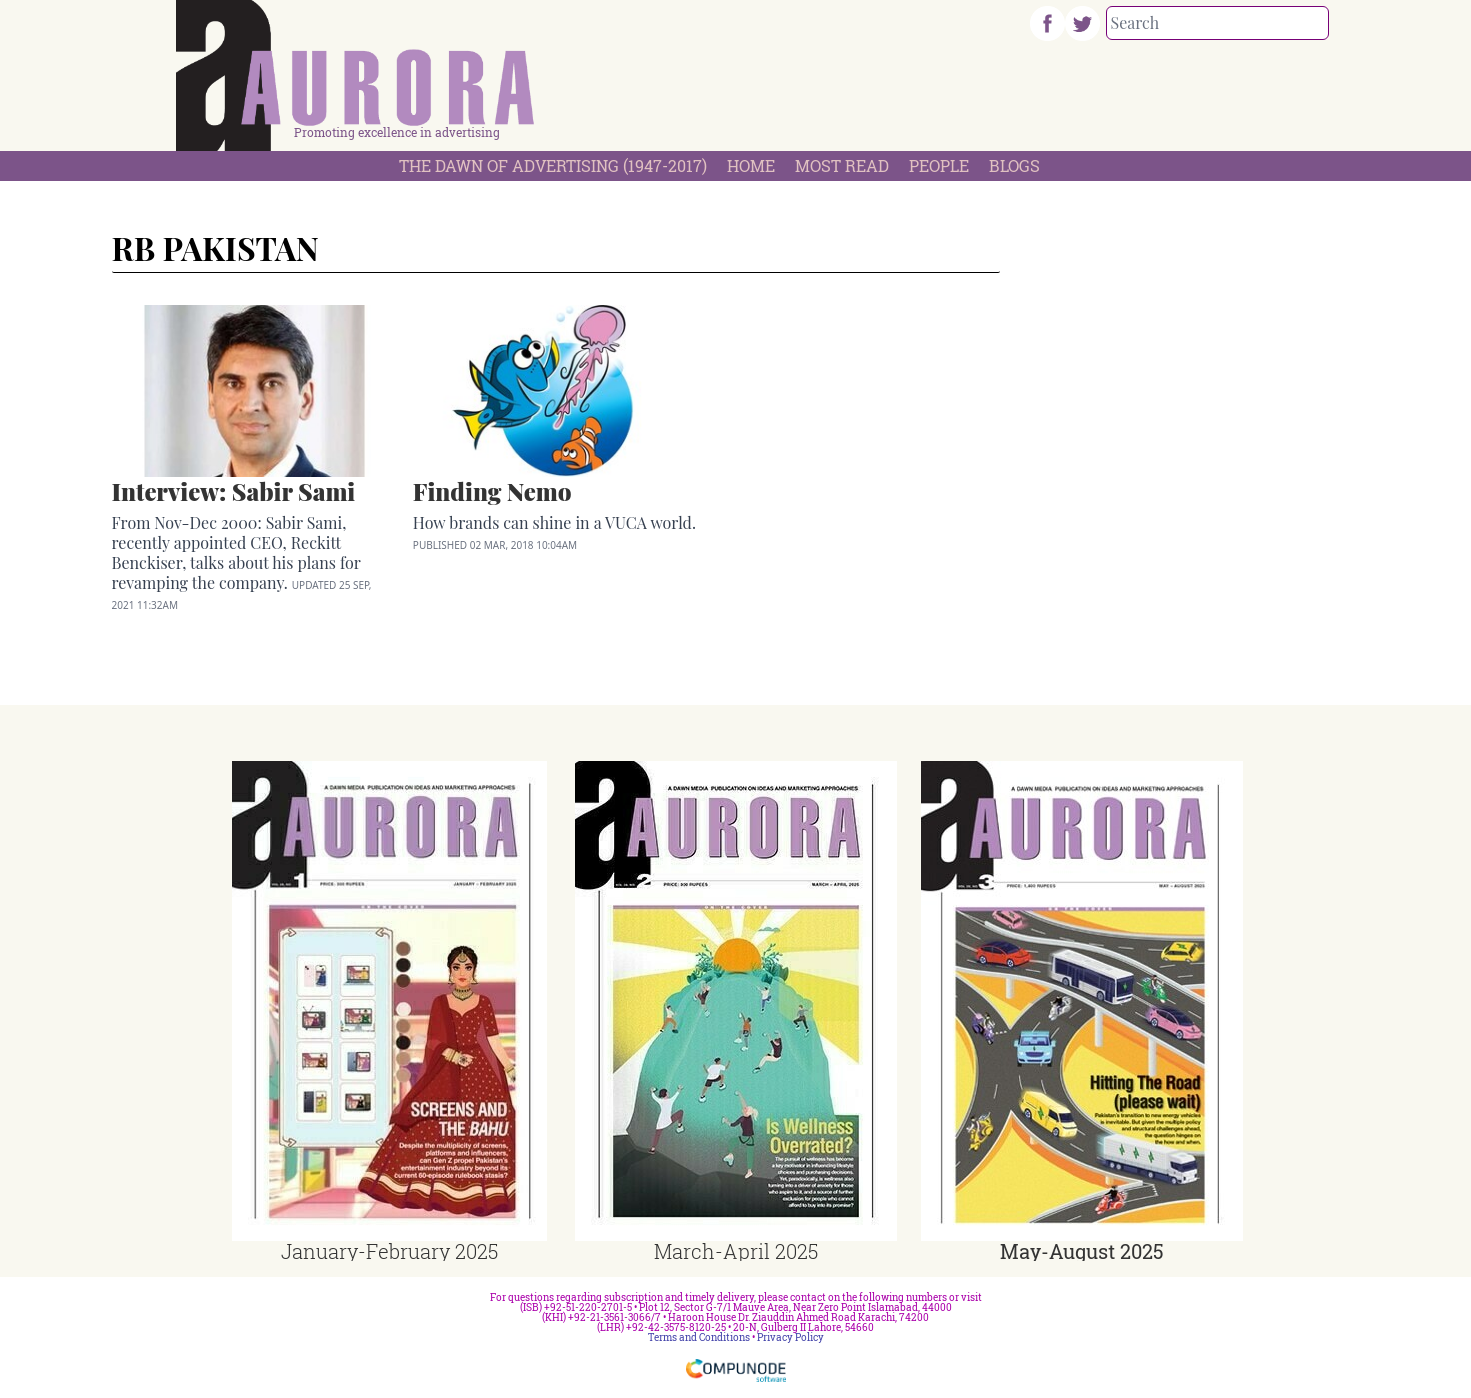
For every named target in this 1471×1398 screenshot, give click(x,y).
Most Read (842, 165)
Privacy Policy (790, 1337)
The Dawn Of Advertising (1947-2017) (553, 165)
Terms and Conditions (699, 1337)
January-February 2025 (389, 1251)
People (939, 165)
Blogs (1014, 165)
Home (751, 165)
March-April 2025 (736, 1251)
